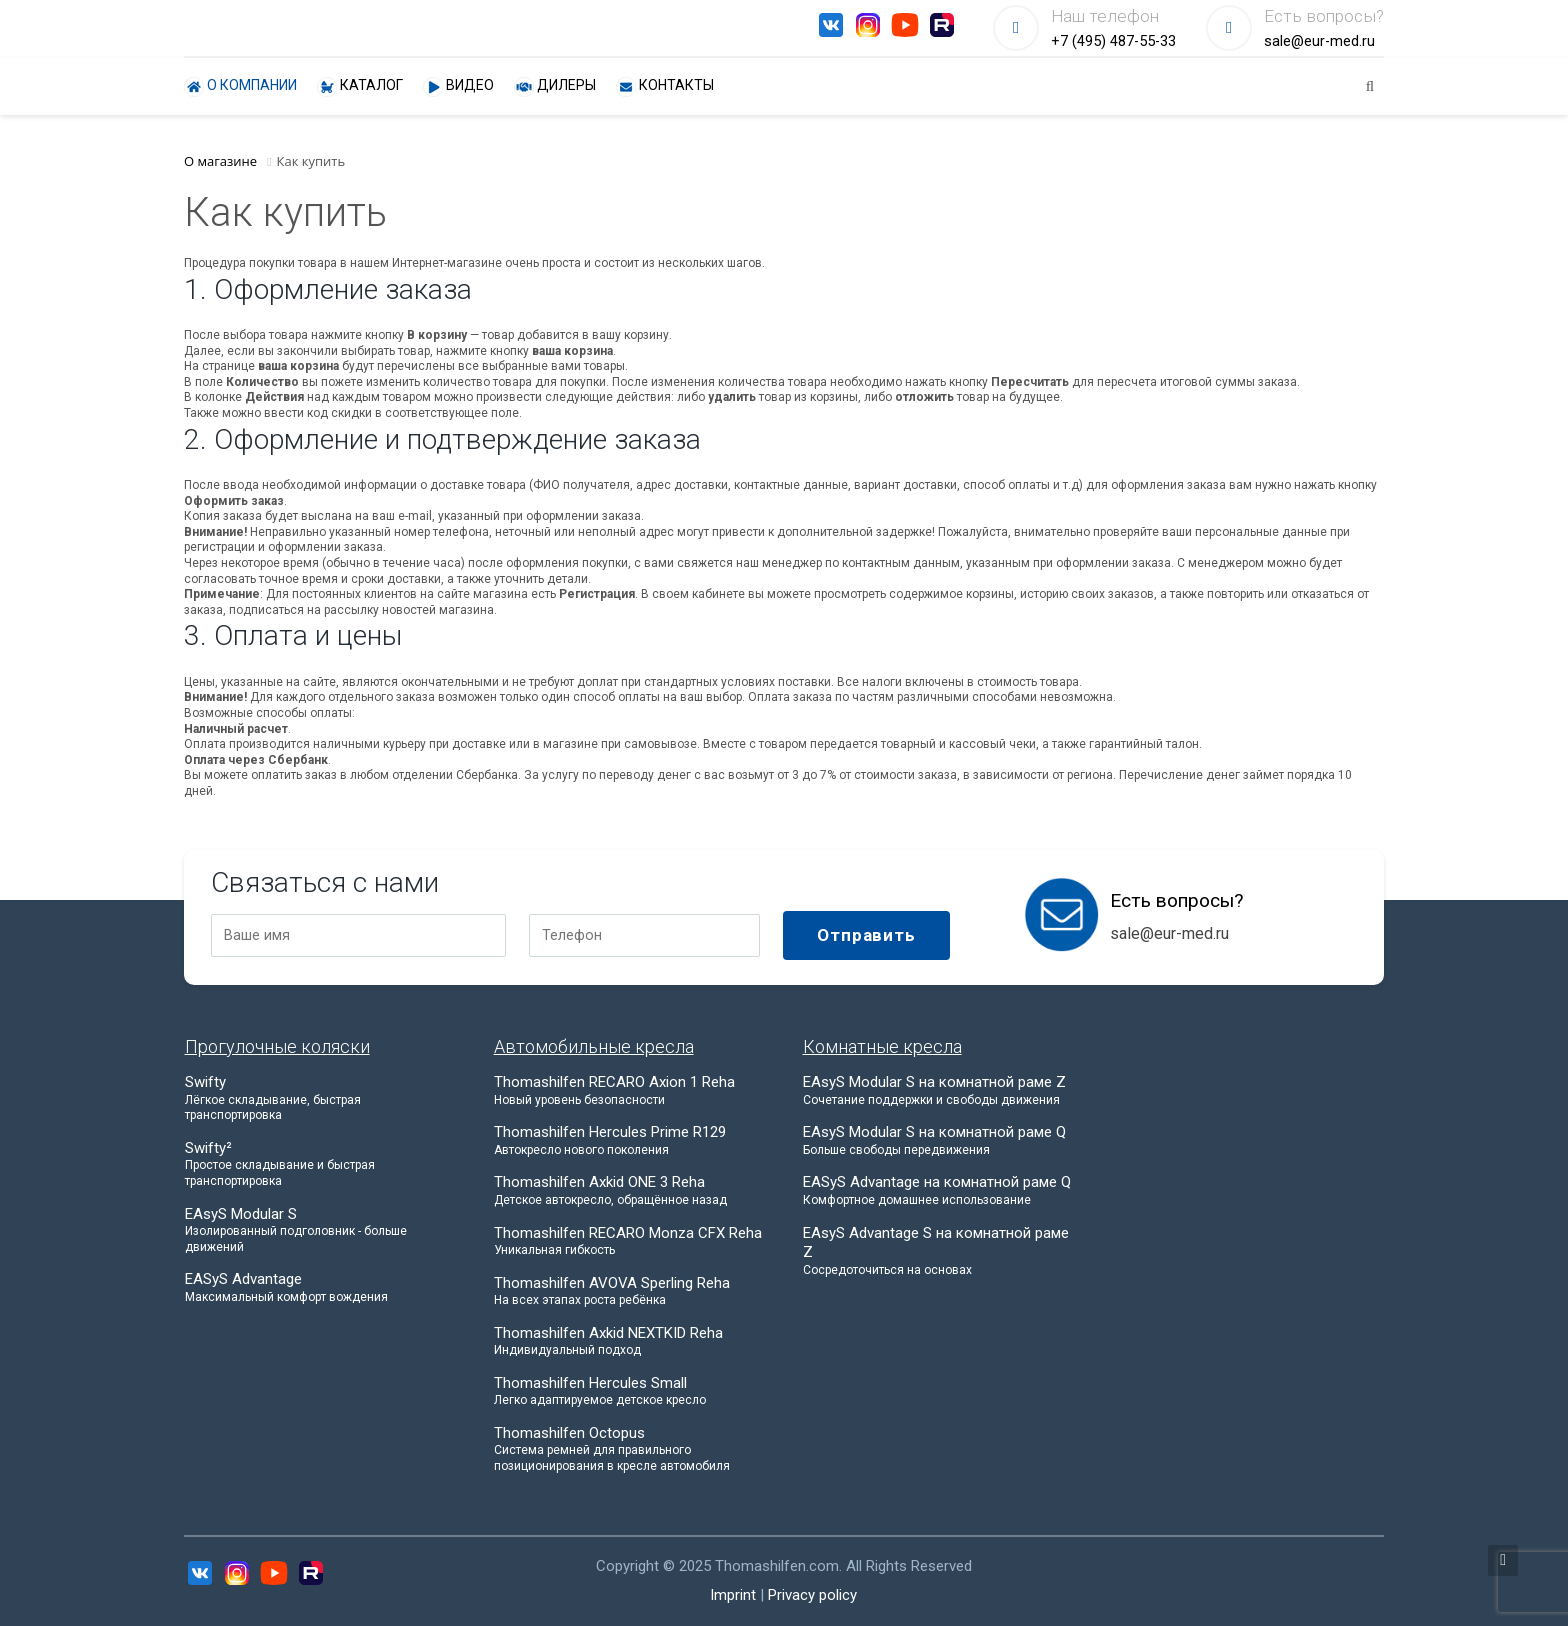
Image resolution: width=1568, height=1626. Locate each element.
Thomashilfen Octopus (630, 1449)
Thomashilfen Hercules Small (630, 1391)
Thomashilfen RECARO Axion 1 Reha (630, 1090)
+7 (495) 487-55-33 (1113, 41)
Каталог (360, 87)
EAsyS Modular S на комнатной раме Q (939, 1140)
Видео (458, 87)
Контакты (665, 87)
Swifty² (321, 1164)
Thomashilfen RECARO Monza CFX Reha (630, 1241)
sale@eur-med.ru (1319, 41)
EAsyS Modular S (321, 1230)
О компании (240, 87)
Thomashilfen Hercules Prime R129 (630, 1140)
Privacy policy (812, 1595)
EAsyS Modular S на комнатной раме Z (939, 1090)
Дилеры (555, 87)
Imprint (733, 1595)
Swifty (321, 1098)
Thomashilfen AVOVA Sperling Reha (630, 1291)
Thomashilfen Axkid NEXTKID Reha (630, 1341)
